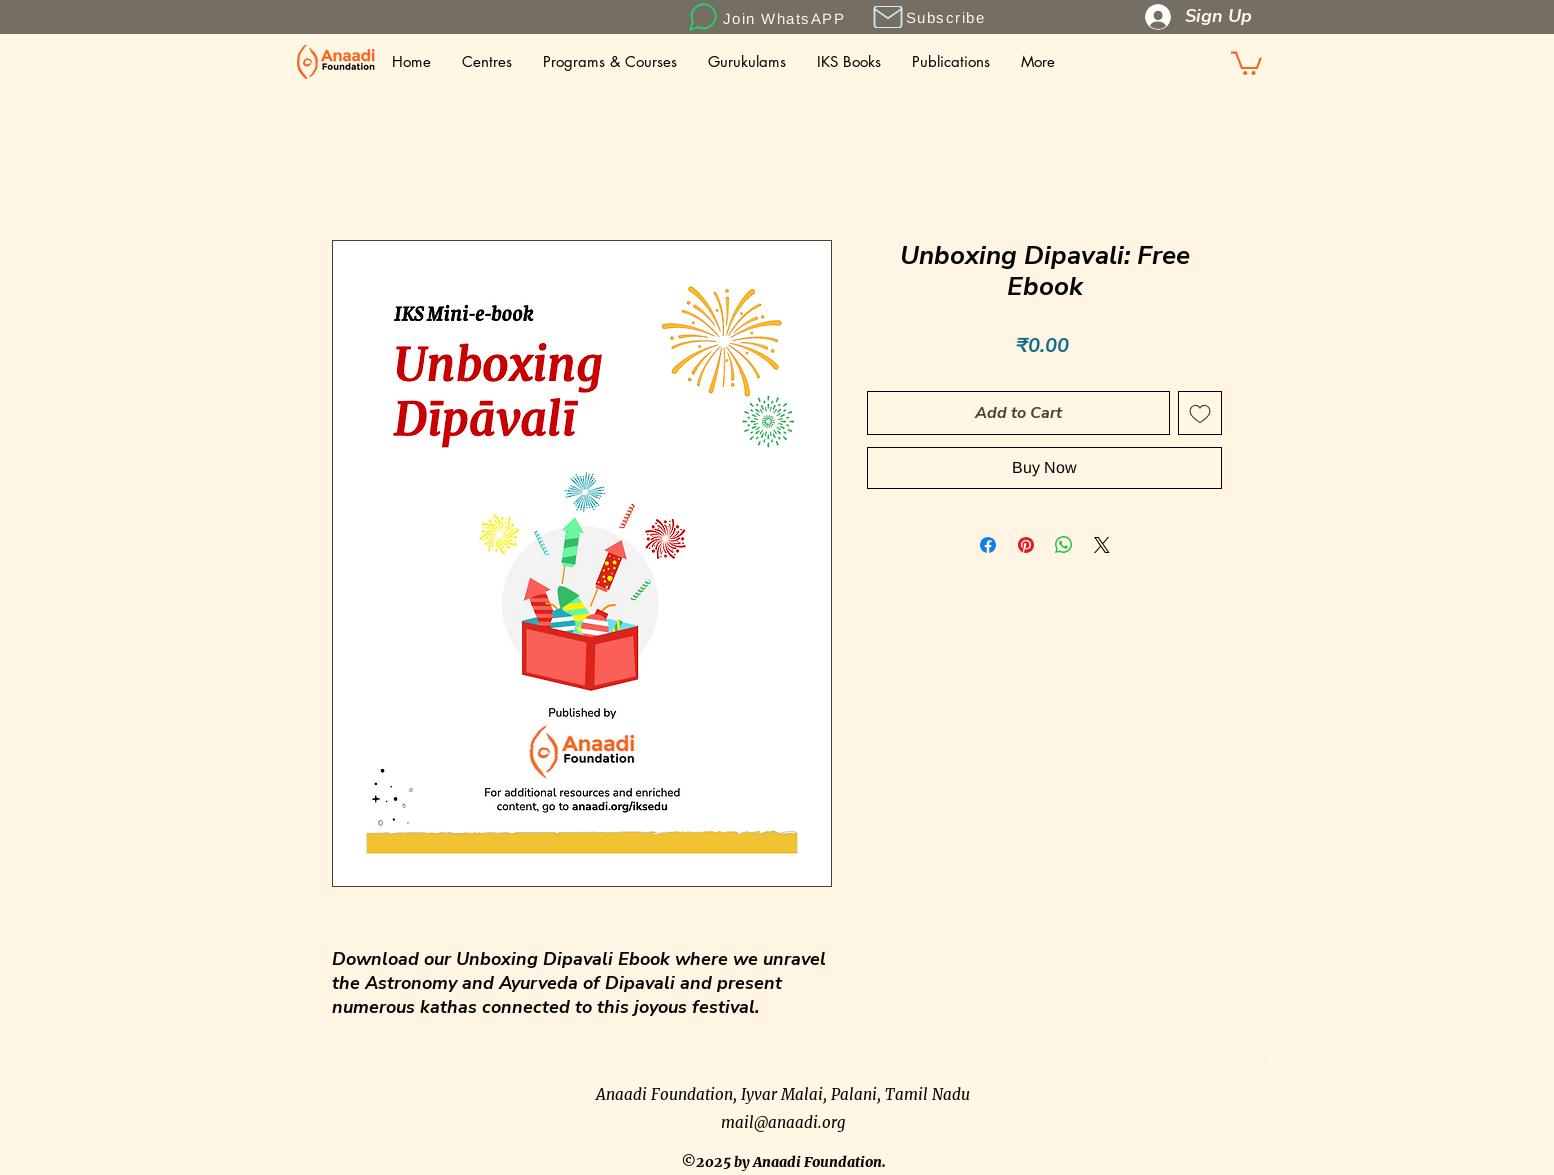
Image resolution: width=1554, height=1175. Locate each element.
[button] (887, 17)
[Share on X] (1102, 545)
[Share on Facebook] (988, 545)
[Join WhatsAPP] (786, 18)
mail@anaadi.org (783, 1122)
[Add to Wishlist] (1200, 413)
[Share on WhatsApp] (1064, 545)
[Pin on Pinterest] (1026, 545)
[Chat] (702, 17)
